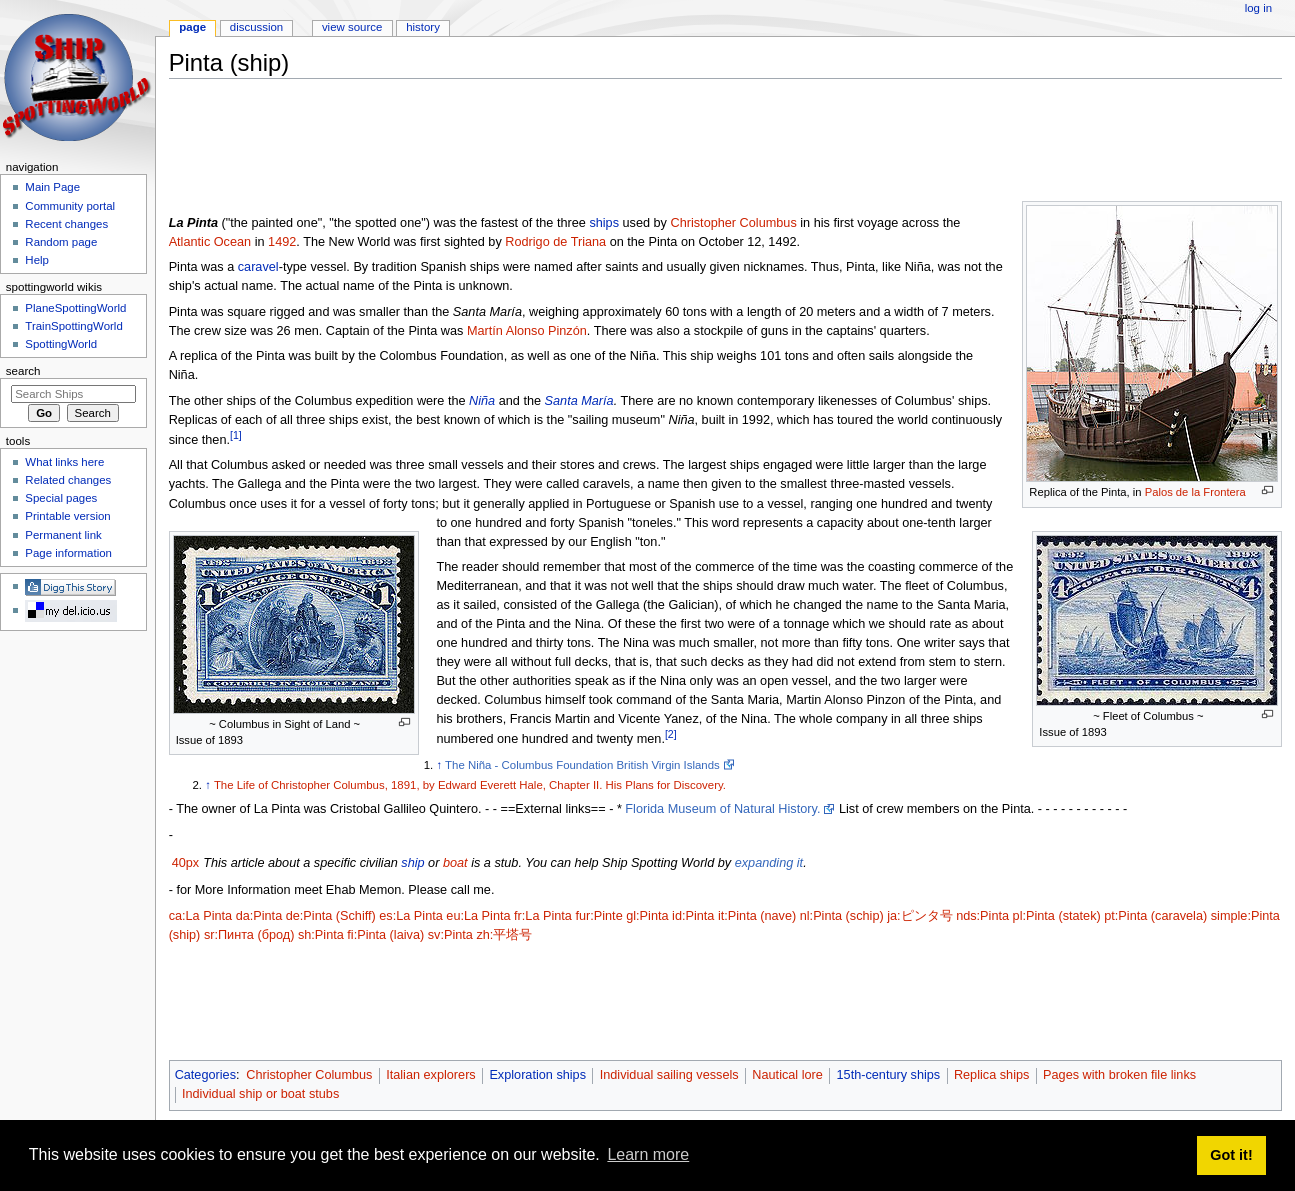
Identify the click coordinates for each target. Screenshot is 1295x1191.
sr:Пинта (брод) (249, 935)
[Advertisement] (533, 139)
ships (604, 223)
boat (455, 863)
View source (352, 27)
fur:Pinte (598, 916)
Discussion (256, 27)
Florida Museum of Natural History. (722, 809)
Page (192, 27)
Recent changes (66, 224)
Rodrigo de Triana (555, 242)
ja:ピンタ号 (919, 916)
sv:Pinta (450, 935)
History (423, 27)
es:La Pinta (410, 916)
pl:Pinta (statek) (1057, 916)
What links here (64, 462)
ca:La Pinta (200, 916)
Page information (68, 553)
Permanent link (63, 535)
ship (412, 863)
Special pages (61, 498)
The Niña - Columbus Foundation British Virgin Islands (582, 765)
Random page (61, 242)
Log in (1258, 8)
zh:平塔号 (504, 935)
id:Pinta (693, 916)
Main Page (52, 187)
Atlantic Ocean (210, 242)
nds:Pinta (982, 916)
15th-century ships (889, 1075)
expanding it (769, 863)
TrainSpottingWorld (73, 326)
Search (23, 371)
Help (37, 260)
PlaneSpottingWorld (75, 308)
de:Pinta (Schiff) (331, 916)
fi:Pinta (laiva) (385, 935)
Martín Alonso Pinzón (527, 331)
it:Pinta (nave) (757, 916)
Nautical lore (787, 1075)
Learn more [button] (648, 1154)
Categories (205, 1075)
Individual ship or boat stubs (260, 1094)
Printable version (67, 516)
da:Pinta (259, 916)
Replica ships (991, 1075)
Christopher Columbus (734, 223)
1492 (282, 242)
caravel (258, 267)
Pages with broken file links (1119, 1075)
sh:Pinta (321, 935)
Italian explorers (431, 1075)
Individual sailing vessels (669, 1075)
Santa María (579, 401)
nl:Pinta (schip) (842, 916)
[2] (671, 734)
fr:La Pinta (543, 916)
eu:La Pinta (478, 916)
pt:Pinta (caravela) (1155, 916)
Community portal (70, 206)
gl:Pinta (647, 916)
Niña (482, 401)
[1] (236, 435)
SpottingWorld (61, 344)
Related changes (68, 480)
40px (186, 863)
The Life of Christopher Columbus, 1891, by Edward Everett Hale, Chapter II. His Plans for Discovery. (470, 785)
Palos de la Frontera (1195, 492)
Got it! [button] (1231, 1155)
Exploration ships (537, 1075)
